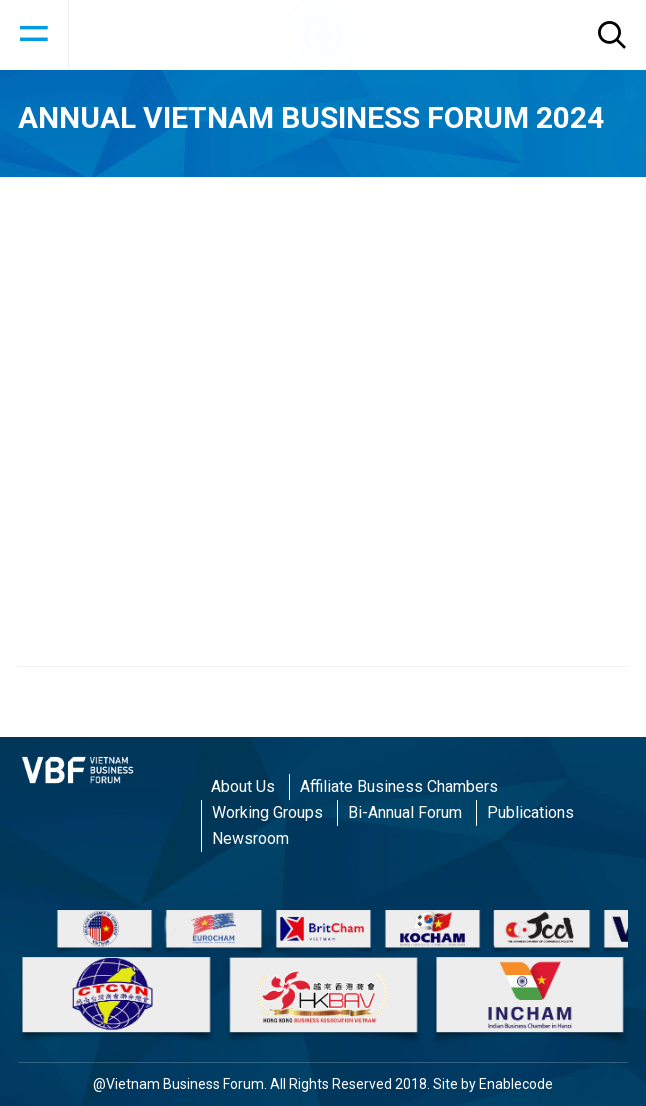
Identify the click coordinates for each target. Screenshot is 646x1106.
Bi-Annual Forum (405, 812)
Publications (530, 812)
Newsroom (250, 838)
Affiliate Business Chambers (399, 786)
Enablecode (516, 1084)
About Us (243, 786)
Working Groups (267, 812)
